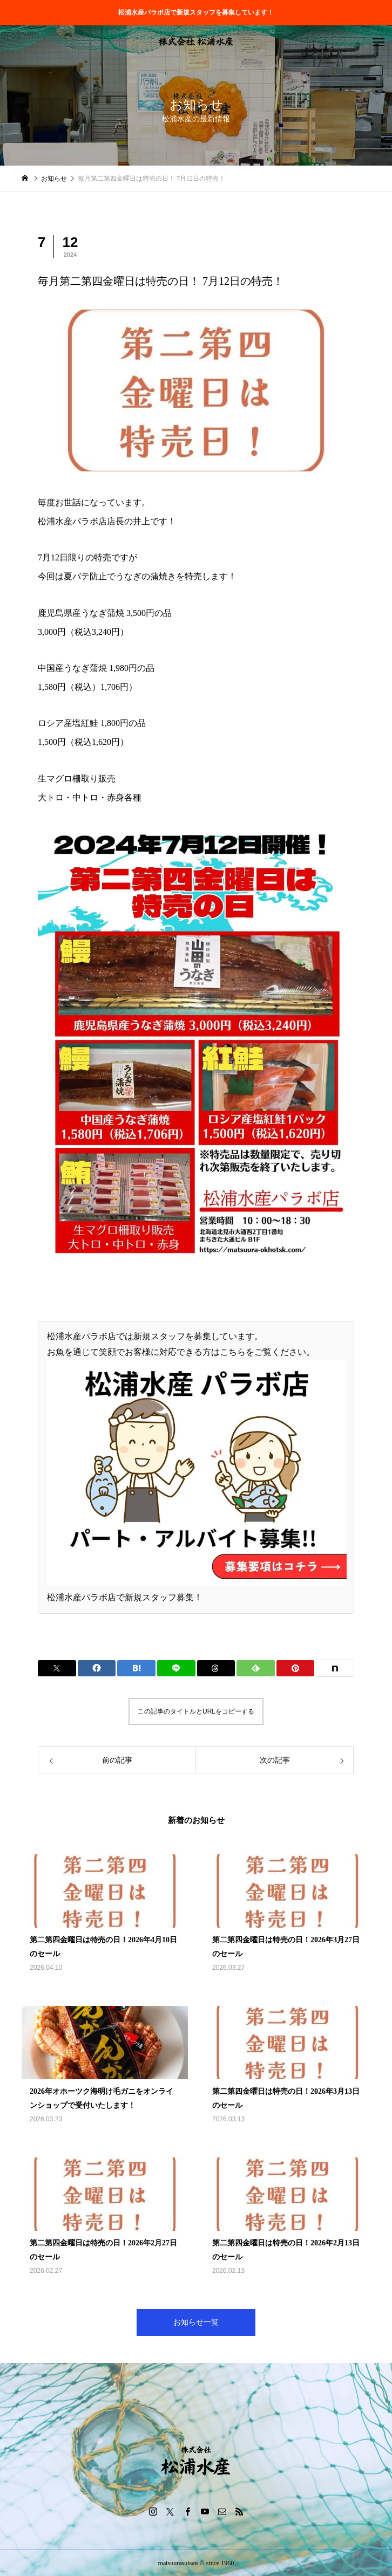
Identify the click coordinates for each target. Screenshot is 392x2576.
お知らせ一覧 (196, 2322)
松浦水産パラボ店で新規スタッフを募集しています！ (196, 12)
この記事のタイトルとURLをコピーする (196, 1711)
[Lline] (176, 1668)
